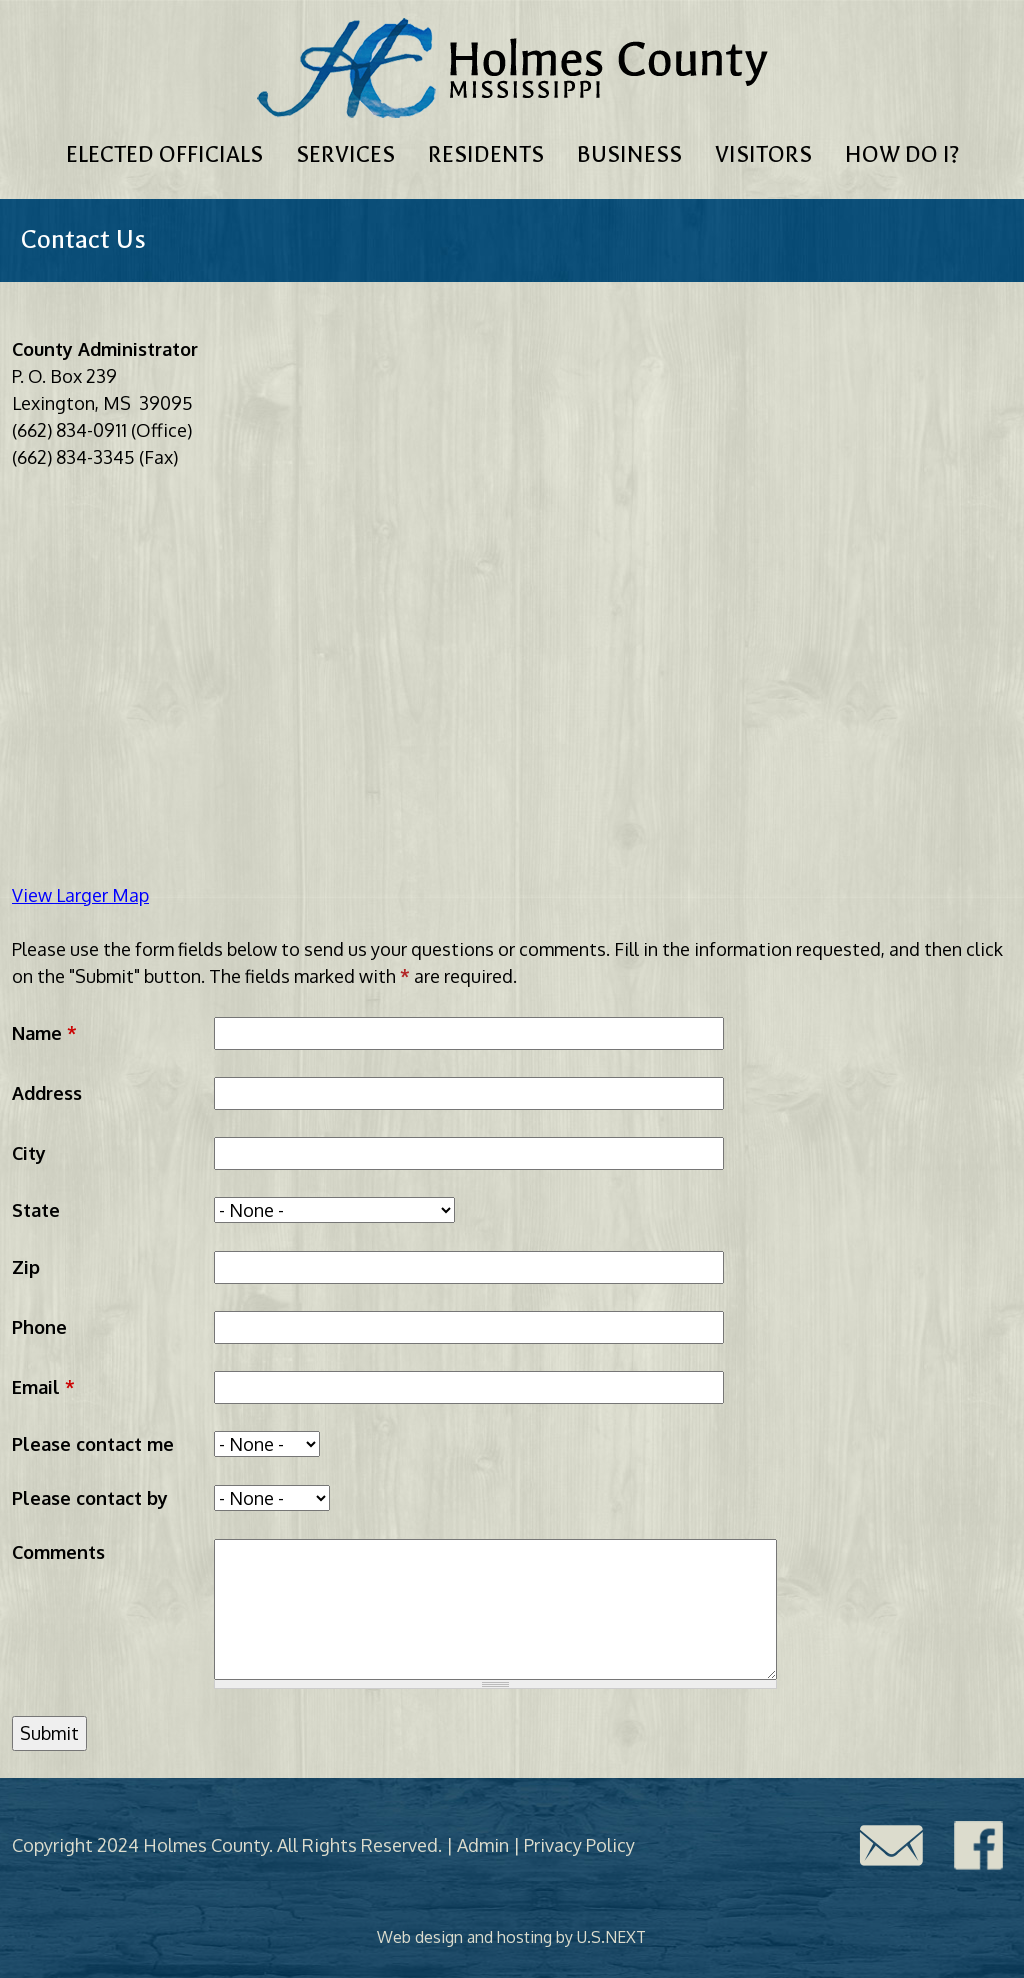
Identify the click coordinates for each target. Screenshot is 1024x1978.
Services (345, 154)
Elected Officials (164, 154)
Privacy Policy (579, 1845)
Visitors (763, 154)
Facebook (979, 1845)
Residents (486, 154)
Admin (483, 1845)
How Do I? (902, 154)
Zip (26, 1267)
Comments (58, 1552)
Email (43, 1387)
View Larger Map (80, 895)
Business (629, 154)
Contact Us (891, 1845)
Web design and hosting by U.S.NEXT (511, 1937)
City (29, 1153)
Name (44, 1033)
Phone (39, 1327)
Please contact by (90, 1498)
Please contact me (93, 1444)
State (36, 1210)
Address (47, 1093)
